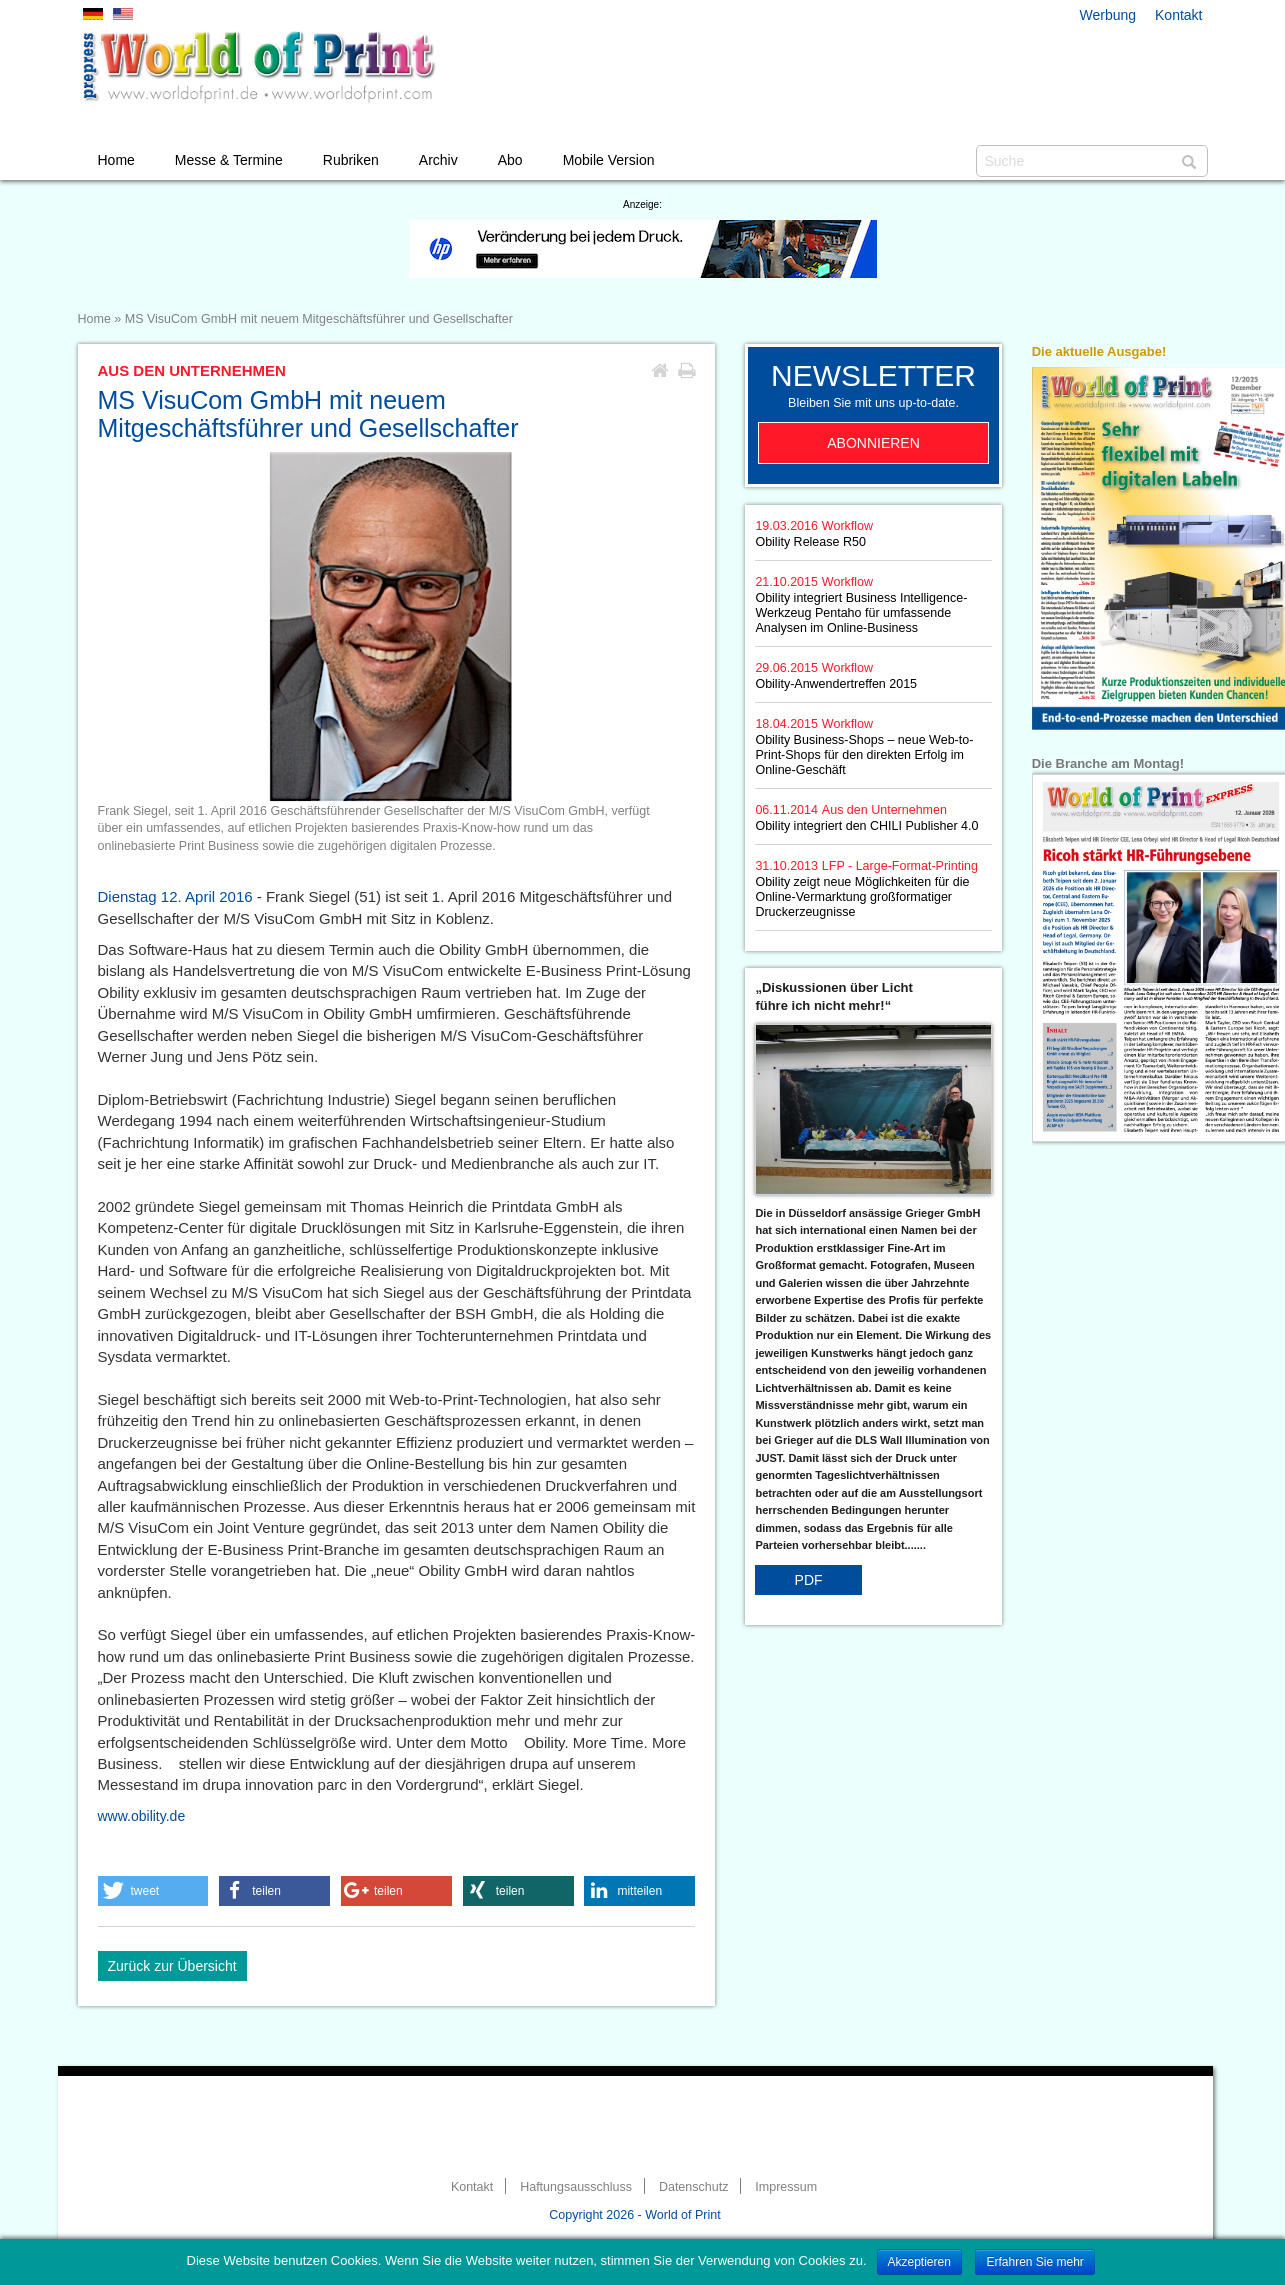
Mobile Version (609, 160)
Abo (510, 160)
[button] (153, 1891)
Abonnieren (873, 443)
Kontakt (1178, 15)
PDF (809, 1580)
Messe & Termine (229, 160)
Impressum (786, 2187)
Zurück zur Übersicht (172, 1966)
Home (116, 160)
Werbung (1108, 15)
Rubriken (351, 160)
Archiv (438, 160)
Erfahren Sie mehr (1034, 2262)
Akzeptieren (919, 2262)
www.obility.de (142, 1816)
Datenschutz (693, 2187)
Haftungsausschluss (576, 2187)
